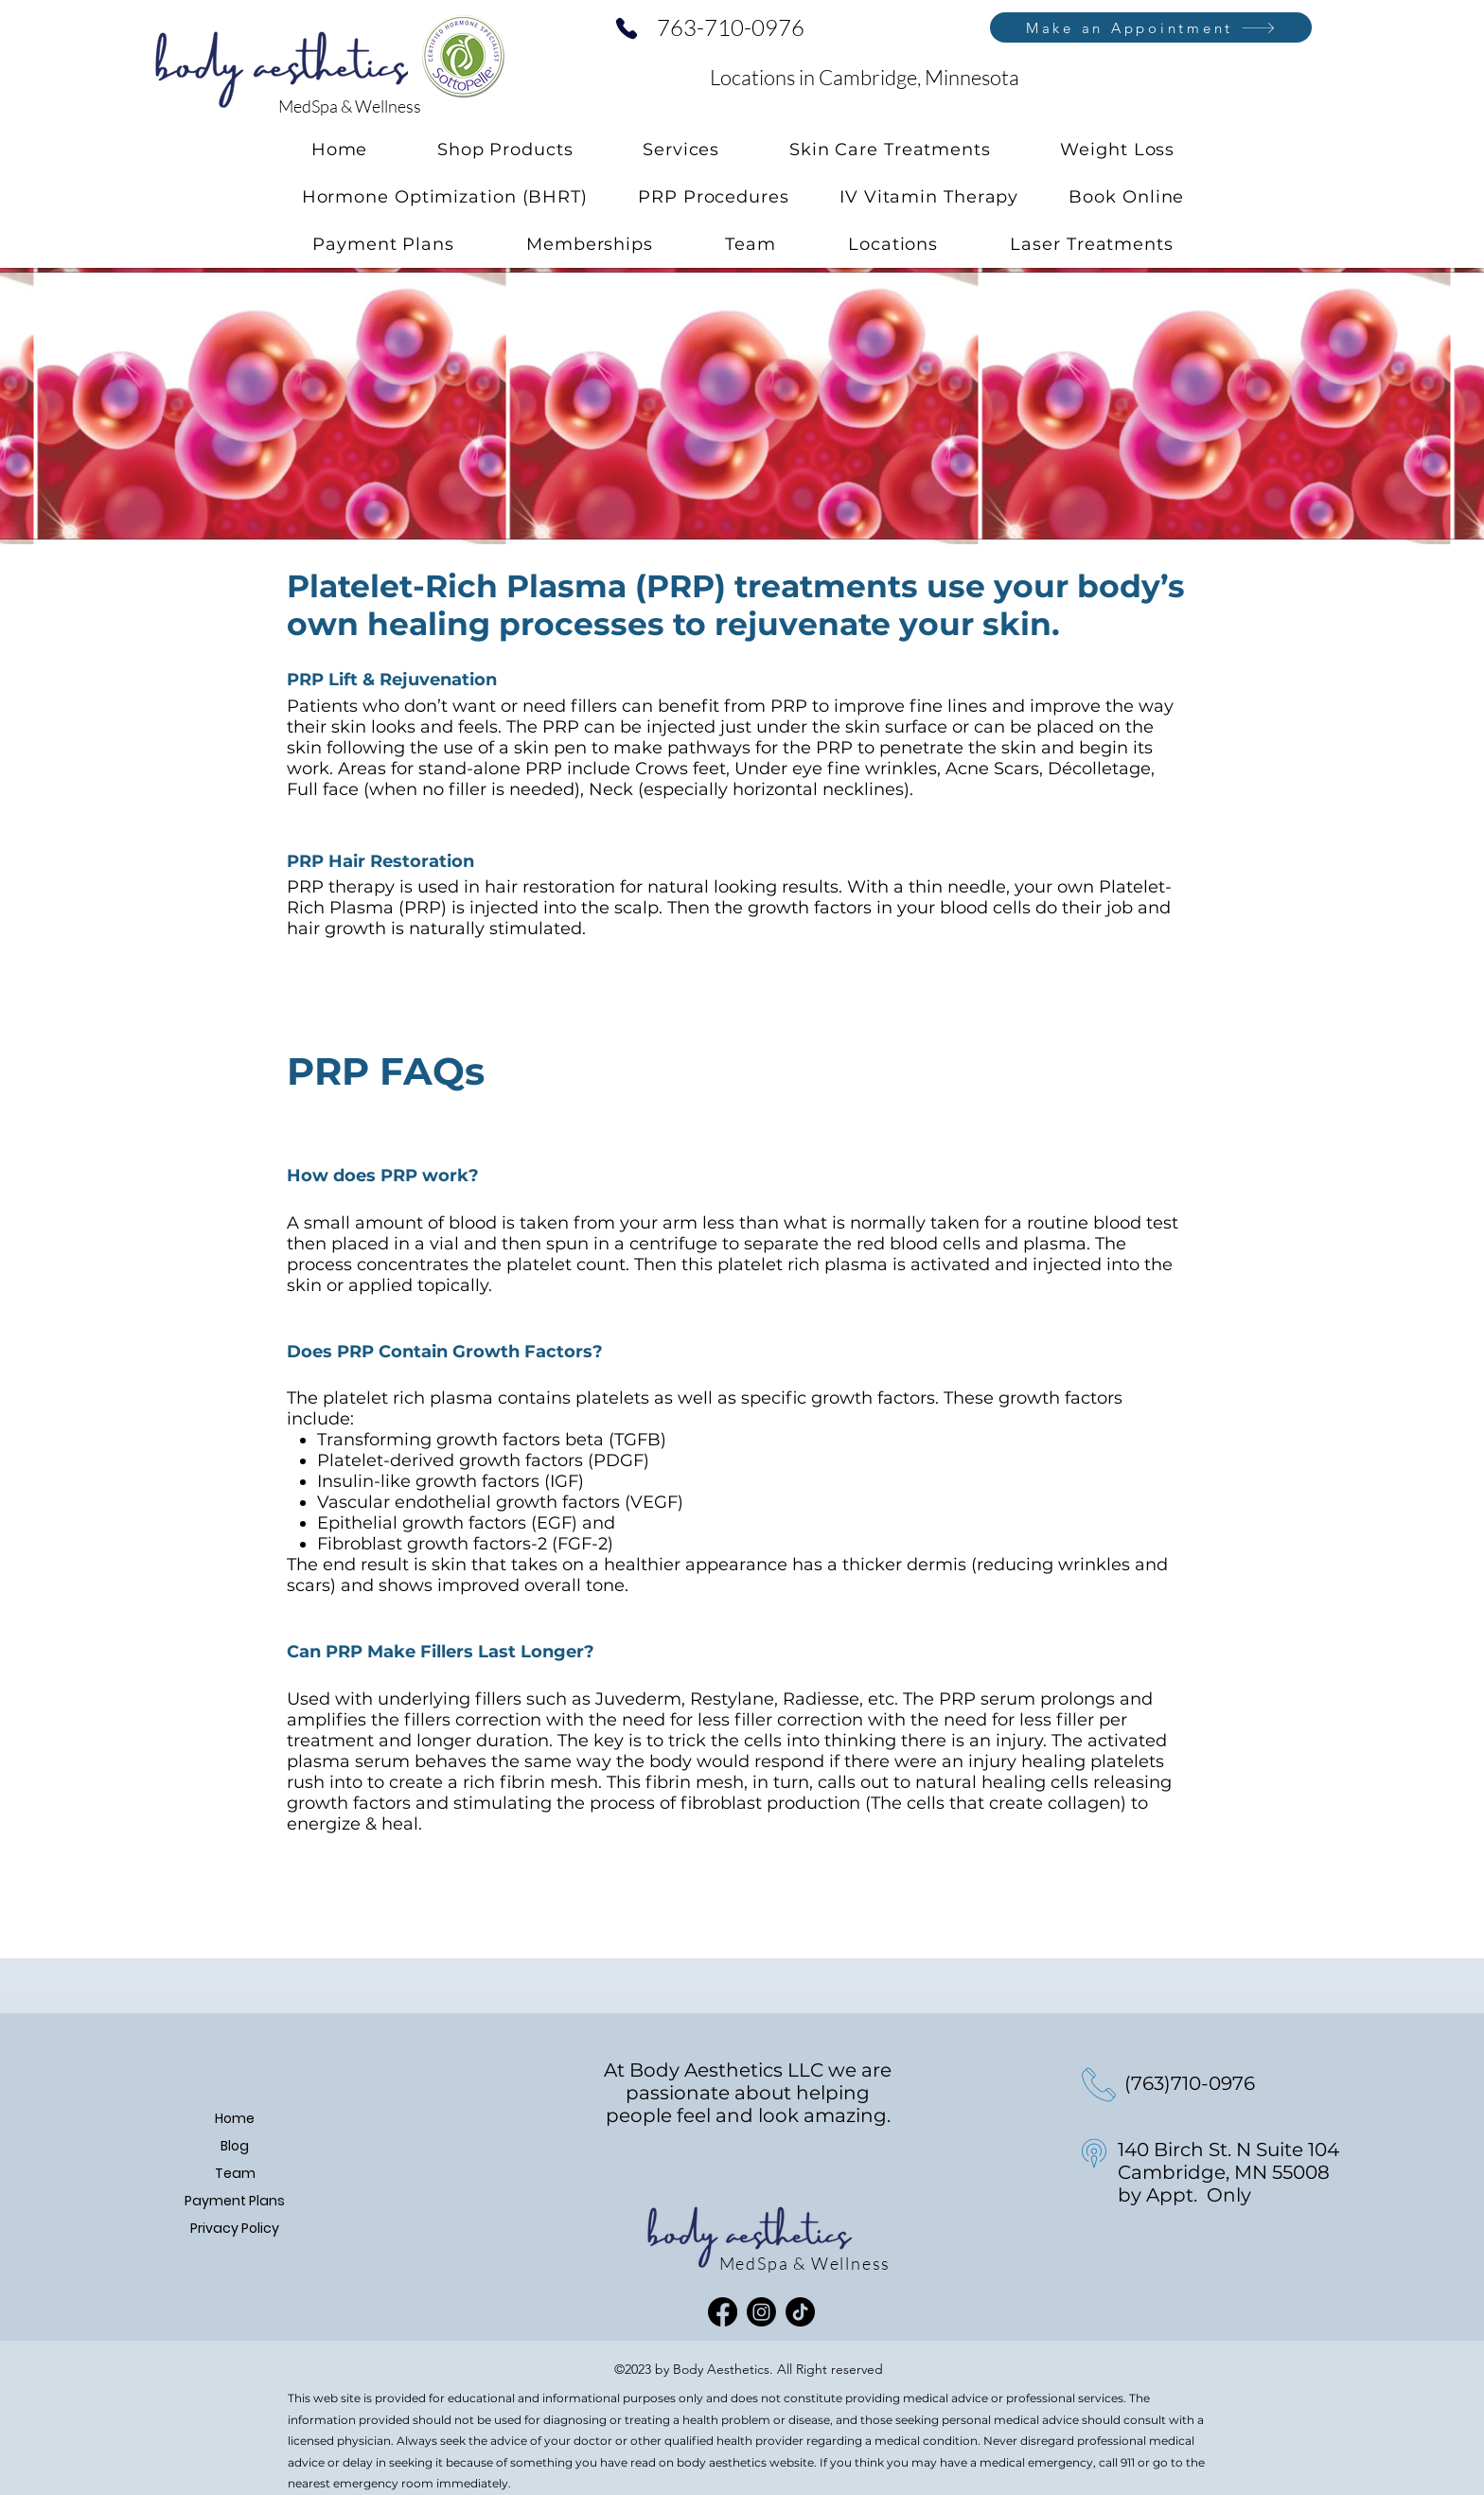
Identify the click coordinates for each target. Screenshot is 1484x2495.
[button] (681, 149)
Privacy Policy (234, 2228)
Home (235, 2118)
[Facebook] (722, 2312)
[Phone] (626, 28)
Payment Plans (235, 2200)
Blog (235, 2145)
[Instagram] (761, 2312)
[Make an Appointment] (1151, 27)
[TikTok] (800, 2312)
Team (235, 2173)
